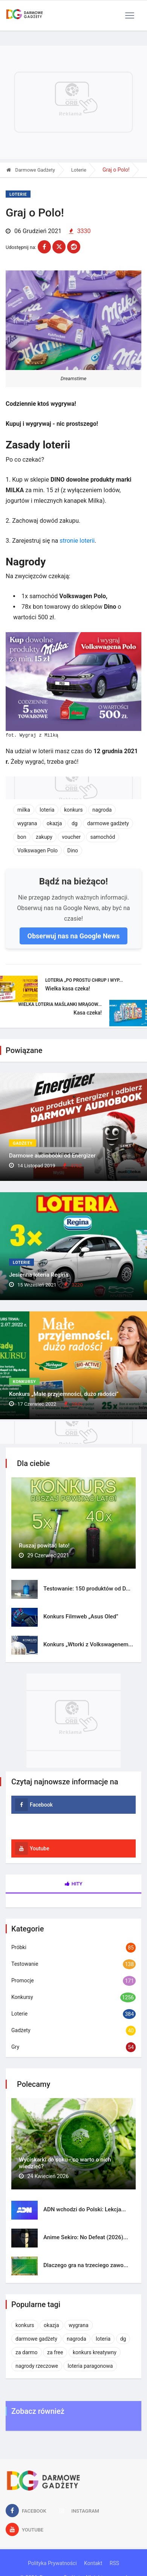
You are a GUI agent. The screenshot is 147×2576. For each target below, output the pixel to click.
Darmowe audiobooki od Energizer (52, 1155)
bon (21, 837)
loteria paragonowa (90, 2366)
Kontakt (93, 2563)
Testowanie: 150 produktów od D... (86, 1588)
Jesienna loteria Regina (38, 1274)
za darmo (26, 2352)
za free (55, 2352)
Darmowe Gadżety (30, 170)
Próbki (18, 1947)
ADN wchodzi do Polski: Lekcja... (84, 2209)
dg (75, 823)
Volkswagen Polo (37, 850)
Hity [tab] (74, 1884)
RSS (114, 2563)
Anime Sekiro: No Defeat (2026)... (85, 2237)
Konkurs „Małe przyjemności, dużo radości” (63, 1394)
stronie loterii (77, 540)
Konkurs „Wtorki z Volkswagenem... (88, 1644)
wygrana (27, 823)
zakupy (44, 837)
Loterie (78, 170)
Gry (15, 2047)
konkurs (73, 810)
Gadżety (22, 1143)
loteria (47, 810)
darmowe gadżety (108, 823)
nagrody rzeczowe (36, 2366)
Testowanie (24, 1964)
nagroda (102, 810)
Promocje (22, 1980)
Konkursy (24, 1381)
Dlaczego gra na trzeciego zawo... (85, 2265)
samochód (102, 837)
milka (23, 810)
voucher (71, 837)
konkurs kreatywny (94, 2352)
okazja (54, 823)
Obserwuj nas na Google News (73, 936)
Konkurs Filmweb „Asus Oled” (80, 1616)
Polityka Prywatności (52, 2563)
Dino (72, 850)
